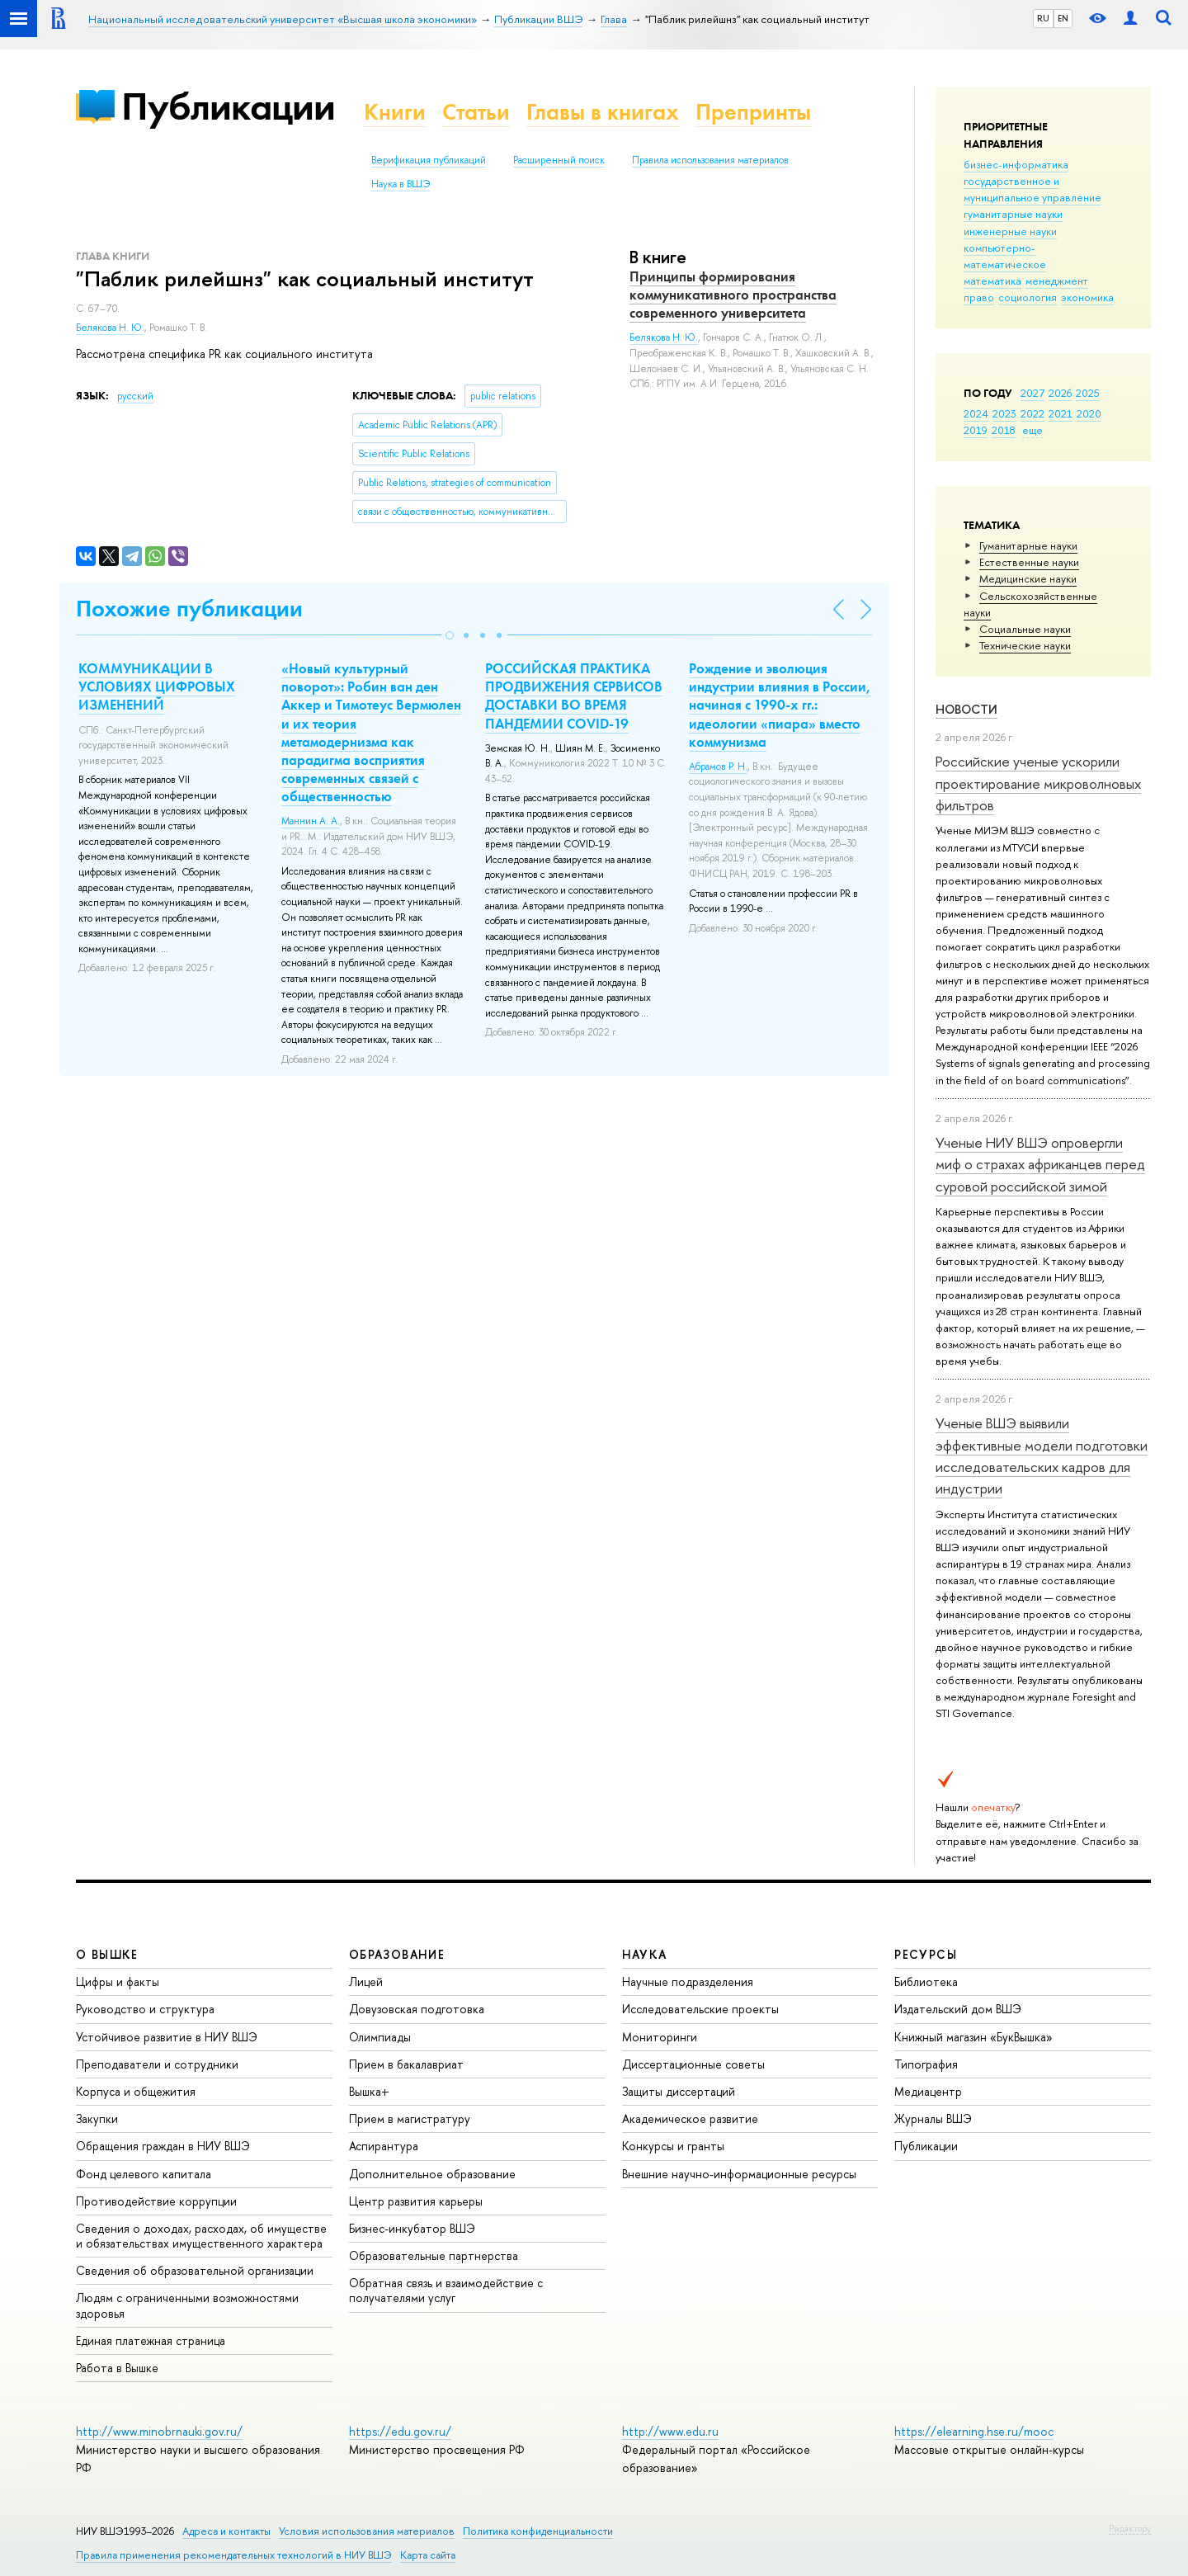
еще (1032, 429)
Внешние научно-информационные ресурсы (739, 2174)
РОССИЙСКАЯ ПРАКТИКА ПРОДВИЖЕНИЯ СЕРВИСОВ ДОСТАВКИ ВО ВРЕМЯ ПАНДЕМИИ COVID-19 (573, 695)
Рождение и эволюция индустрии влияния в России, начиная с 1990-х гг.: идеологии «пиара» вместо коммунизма (780, 704)
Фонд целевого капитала (143, 2174)
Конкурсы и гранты (673, 2146)
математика (992, 280)
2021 (1060, 413)
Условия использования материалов (367, 2531)
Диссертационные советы (693, 2064)
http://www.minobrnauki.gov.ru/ (159, 2431)
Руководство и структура (145, 2009)
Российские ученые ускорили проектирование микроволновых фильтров (1038, 783)
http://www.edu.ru (670, 2431)
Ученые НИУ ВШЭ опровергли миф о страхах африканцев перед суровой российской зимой (1040, 1164)
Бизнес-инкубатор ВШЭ (412, 2228)
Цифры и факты (117, 1981)
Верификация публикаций (428, 160)
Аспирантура (383, 2146)
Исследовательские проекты (700, 2009)
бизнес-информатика (1016, 164)
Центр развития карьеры (416, 2201)
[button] (449, 635)
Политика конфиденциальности (538, 2531)
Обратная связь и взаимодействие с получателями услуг (446, 2290)
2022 (1032, 413)
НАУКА (644, 1954)
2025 (1088, 392)
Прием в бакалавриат (406, 2064)
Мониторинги (659, 2037)
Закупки (97, 2118)
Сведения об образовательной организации (195, 2270)
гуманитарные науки (1013, 213)
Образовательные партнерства (433, 2255)
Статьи (476, 111)
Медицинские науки (1028, 578)
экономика (1087, 297)
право (979, 297)
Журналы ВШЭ (933, 2118)
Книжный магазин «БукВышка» (973, 2037)
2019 (976, 429)
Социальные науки (1025, 628)
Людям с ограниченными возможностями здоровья (187, 2305)
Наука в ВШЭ (400, 184)
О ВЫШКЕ (107, 1954)
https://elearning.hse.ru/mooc (974, 2431)
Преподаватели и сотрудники (157, 2064)
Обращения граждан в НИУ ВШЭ (163, 2146)
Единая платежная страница (150, 2340)
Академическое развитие (690, 2118)
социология (1027, 297)
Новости (966, 709)
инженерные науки (1010, 231)
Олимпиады (380, 2037)
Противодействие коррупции (156, 2201)
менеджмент (1056, 280)
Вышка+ (369, 2091)
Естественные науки (1029, 561)
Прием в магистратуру (409, 2118)
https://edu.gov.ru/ (400, 2431)
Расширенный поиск (559, 160)
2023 (1004, 413)
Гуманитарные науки (1028, 545)
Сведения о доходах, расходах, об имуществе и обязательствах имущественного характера (201, 2235)
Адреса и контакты (226, 2531)
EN (1063, 18)
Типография (926, 2064)
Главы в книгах (602, 111)
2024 (976, 413)
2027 (1032, 392)
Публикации (228, 106)
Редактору (1130, 2528)
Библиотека (926, 1981)
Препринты (753, 111)
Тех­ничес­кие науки (1025, 645)
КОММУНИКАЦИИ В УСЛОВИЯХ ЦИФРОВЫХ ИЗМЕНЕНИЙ (156, 686)
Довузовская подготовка (416, 2009)
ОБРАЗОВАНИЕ (397, 1954)
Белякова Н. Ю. (110, 327)
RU (1043, 18)
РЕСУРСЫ (925, 1954)
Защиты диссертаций (678, 2091)
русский (135, 396)
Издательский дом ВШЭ (957, 2009)
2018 (1004, 429)
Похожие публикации (189, 608)
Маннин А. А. (310, 821)
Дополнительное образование (432, 2174)
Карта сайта (427, 2555)
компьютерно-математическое (1005, 255)
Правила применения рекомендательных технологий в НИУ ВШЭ (234, 2555)
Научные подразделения (687, 1981)
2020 (1089, 413)
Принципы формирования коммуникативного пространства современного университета (733, 294)
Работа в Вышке (117, 2367)
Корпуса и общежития (136, 2091)
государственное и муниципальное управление (1032, 189)
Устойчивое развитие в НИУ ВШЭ (166, 2037)
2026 (1060, 392)
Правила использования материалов (710, 160)
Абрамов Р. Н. (718, 766)
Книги (395, 111)
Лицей (366, 1981)
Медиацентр (928, 2091)
